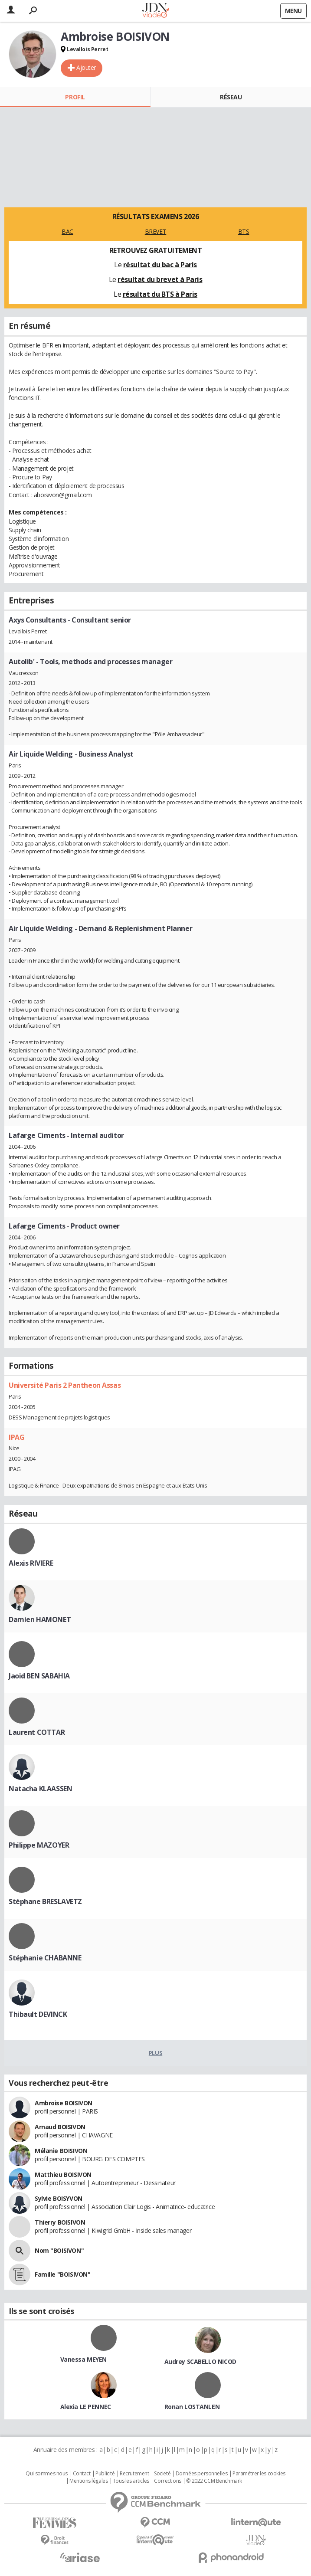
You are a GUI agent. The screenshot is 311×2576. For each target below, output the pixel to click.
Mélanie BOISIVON (61, 2151)
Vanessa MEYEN (83, 2359)
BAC (67, 231)
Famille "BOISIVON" (62, 2274)
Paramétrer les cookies (258, 2474)
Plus (155, 2053)
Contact (82, 2474)
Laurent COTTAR (37, 1732)
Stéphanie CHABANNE (45, 1958)
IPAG (16, 1437)
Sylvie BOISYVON (58, 2198)
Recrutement (134, 2474)
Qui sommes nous (47, 2474)
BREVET (155, 231)
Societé (162, 2474)
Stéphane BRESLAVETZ (45, 1901)
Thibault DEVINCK (38, 2014)
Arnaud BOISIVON (60, 2127)
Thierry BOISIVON (60, 2222)
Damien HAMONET (40, 1619)
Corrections (167, 2481)
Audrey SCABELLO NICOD (200, 2361)
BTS (243, 231)
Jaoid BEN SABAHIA (39, 1676)
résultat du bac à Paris (160, 264)
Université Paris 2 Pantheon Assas (65, 1385)
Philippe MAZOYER (39, 1845)
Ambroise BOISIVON (63, 2103)
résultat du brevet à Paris (160, 279)
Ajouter (86, 67)
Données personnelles (202, 2474)
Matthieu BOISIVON (63, 2174)
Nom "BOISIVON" (59, 2250)
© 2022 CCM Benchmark (214, 2481)
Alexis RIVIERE (31, 1563)
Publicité (105, 2474)
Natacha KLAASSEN (40, 1788)
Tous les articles (131, 2481)
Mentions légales (88, 2481)
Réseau (231, 97)
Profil (75, 97)
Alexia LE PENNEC (85, 2406)
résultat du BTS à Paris (160, 294)
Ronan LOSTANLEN (192, 2406)
